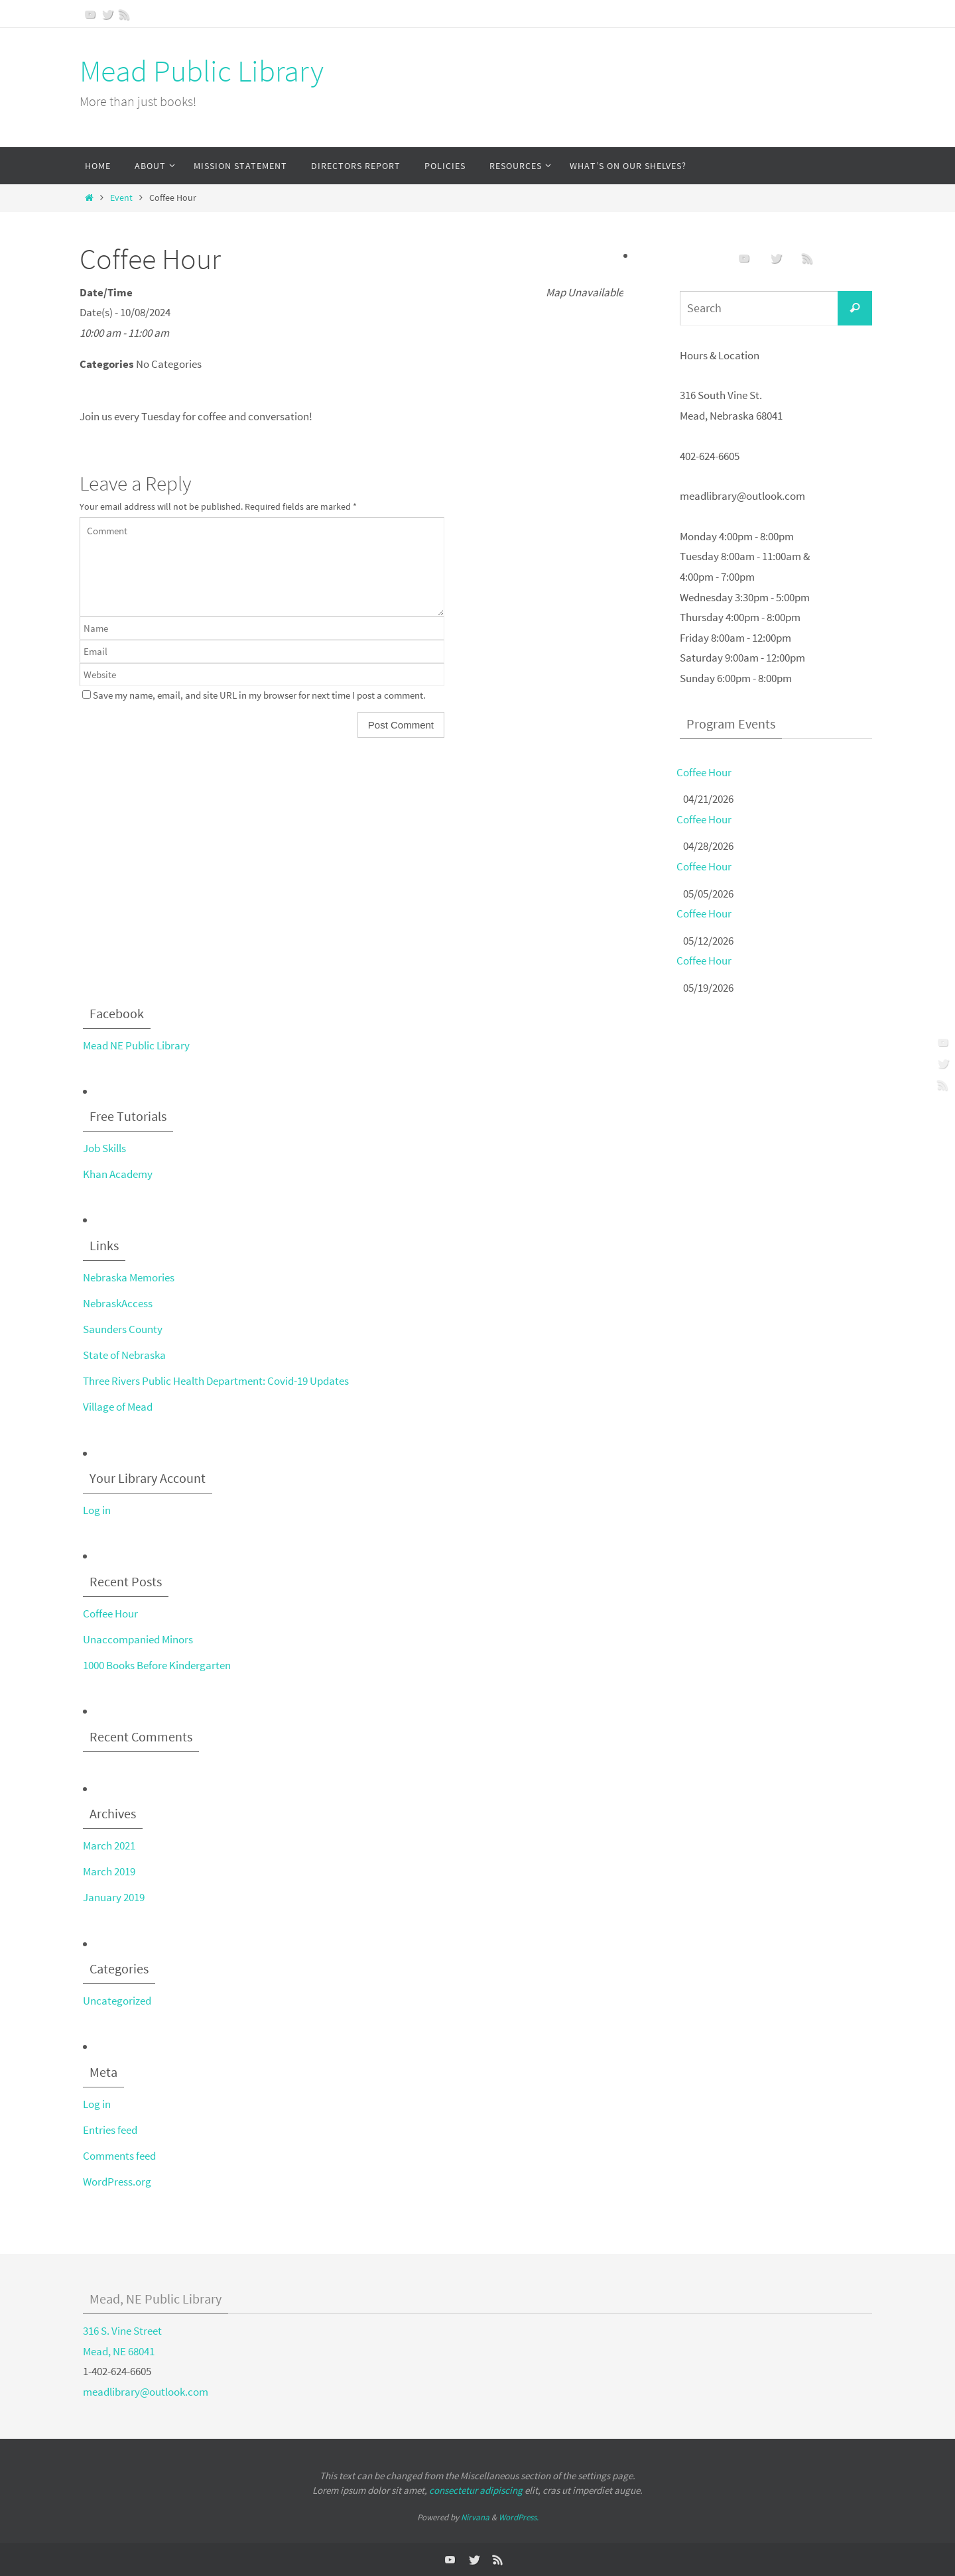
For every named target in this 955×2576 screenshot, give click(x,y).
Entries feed (110, 2130)
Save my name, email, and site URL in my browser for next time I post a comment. (259, 695)
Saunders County (122, 1329)
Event (121, 198)
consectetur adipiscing (476, 2490)
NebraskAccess (118, 1303)
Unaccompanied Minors (138, 1639)
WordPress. (519, 2517)
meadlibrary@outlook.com (145, 2391)
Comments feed (119, 2155)
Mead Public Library (202, 71)
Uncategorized (117, 2000)
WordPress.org (117, 2181)
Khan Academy (118, 1174)
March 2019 (109, 1871)
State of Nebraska (124, 1355)
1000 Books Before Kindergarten (157, 1665)
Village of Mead (118, 1406)
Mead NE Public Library (136, 1045)
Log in (97, 1510)
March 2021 (109, 1845)
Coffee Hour (704, 772)
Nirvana (475, 2517)
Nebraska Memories (128, 1277)
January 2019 (114, 1897)
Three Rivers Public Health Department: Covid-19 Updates (216, 1381)
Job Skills (104, 1148)
